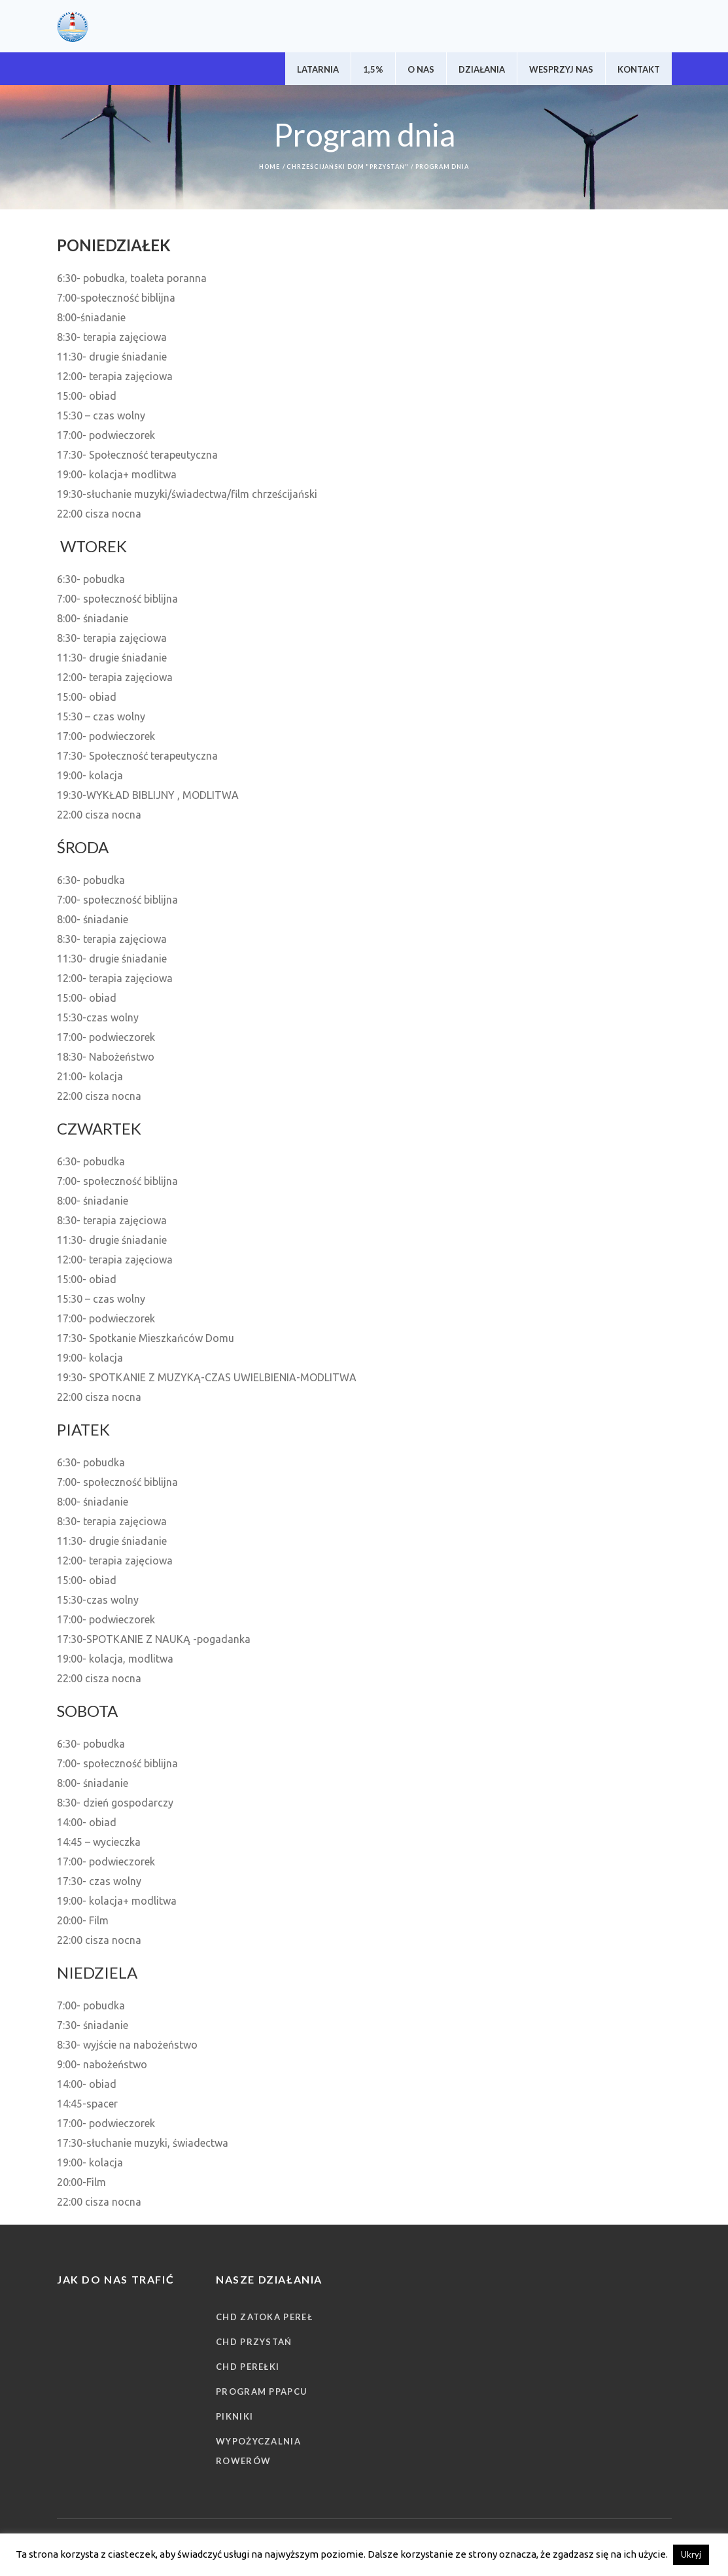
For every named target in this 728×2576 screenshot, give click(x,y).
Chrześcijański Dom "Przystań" (347, 166)
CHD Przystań (254, 2342)
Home (269, 166)
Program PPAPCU (261, 2391)
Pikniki (234, 2416)
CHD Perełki (247, 2366)
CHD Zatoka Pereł (264, 2317)
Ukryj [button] (691, 2554)
